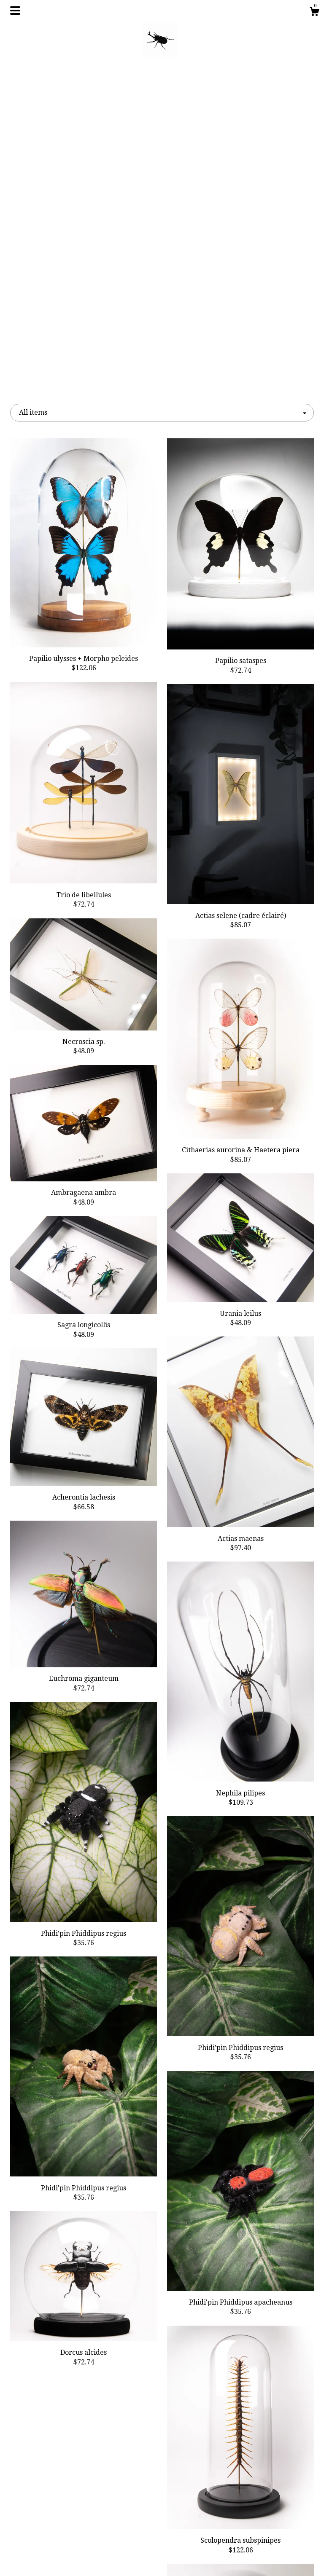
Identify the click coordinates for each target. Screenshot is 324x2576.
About (57, 2518)
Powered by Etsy (267, 2531)
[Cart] (314, 12)
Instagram (162, 2518)
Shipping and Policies (57, 2545)
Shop (57, 2504)
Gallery (57, 2531)
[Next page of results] (198, 2423)
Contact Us (57, 2559)
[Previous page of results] (127, 2423)
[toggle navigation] (15, 10)
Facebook (162, 2504)
